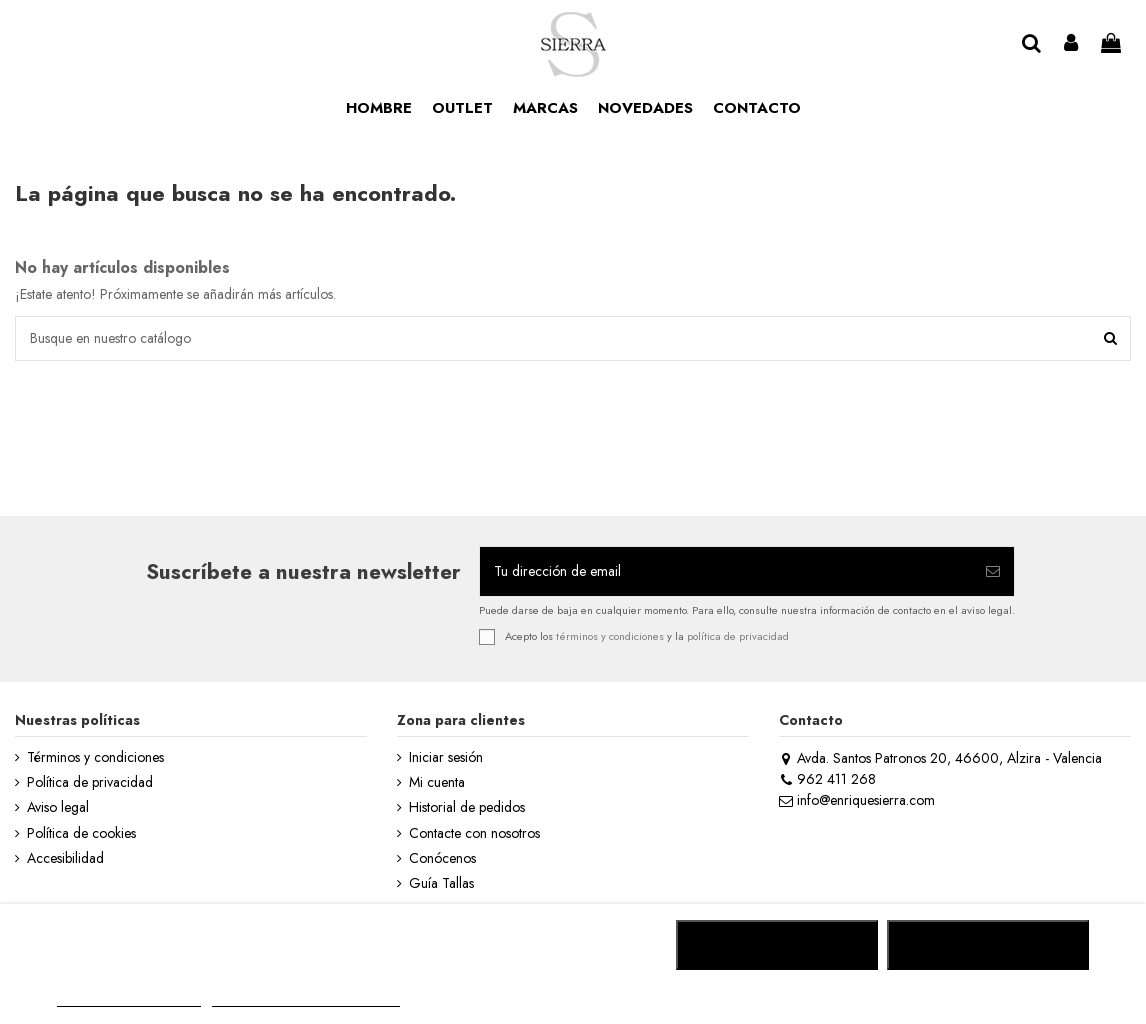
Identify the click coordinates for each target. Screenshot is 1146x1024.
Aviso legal (58, 807)
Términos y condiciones (95, 757)
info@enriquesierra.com (857, 800)
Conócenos (442, 858)
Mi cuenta (437, 782)
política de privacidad (738, 636)
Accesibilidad (65, 858)
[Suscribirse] (993, 571)
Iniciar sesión (446, 757)
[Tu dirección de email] (726, 571)
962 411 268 (827, 779)
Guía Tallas (441, 883)
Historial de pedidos (467, 807)
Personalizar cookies (306, 997)
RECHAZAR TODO (777, 945)
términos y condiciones (610, 636)
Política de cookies (81, 833)
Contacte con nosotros (474, 833)
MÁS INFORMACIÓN (128, 997)
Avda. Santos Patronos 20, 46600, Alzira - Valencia (940, 758)
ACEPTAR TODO (988, 945)
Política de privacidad (90, 782)
